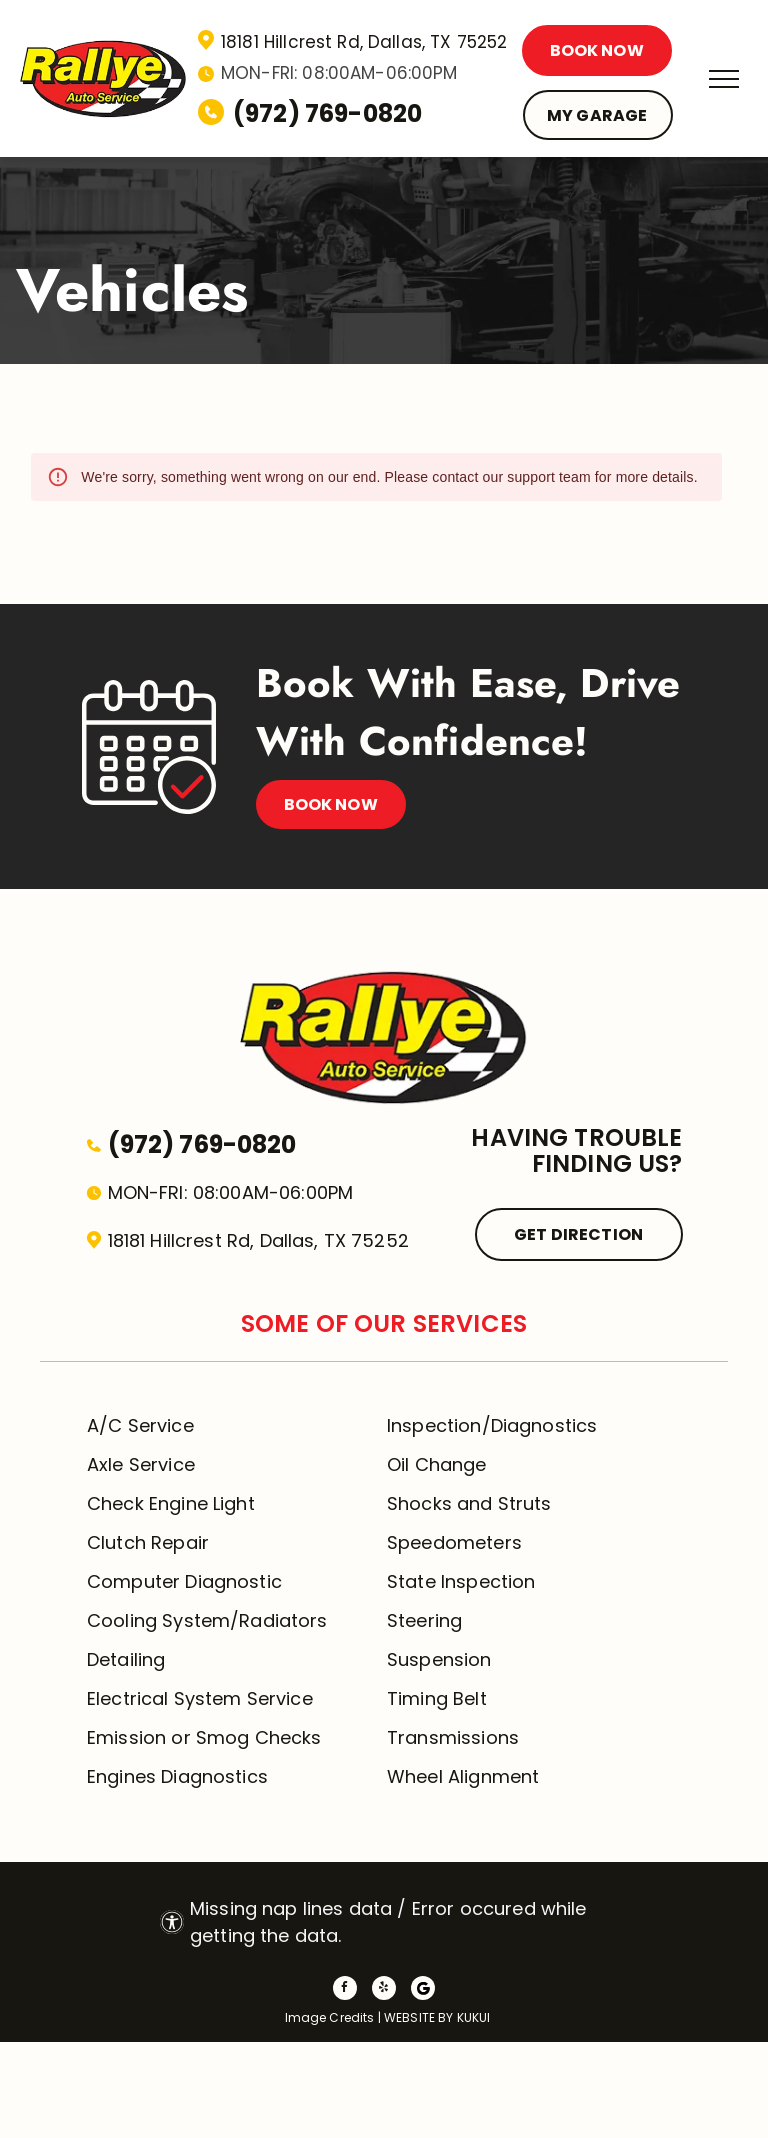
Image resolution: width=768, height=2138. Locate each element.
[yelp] (384, 1990)
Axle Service (141, 1464)
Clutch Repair (148, 1542)
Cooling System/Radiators (207, 1620)
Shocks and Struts (469, 1503)
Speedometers (454, 1542)
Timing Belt (437, 1698)
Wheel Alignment (463, 1776)
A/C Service (140, 1425)
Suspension (439, 1659)
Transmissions (453, 1737)
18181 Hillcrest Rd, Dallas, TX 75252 (364, 42)
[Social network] (423, 1990)
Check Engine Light (171, 1503)
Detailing (126, 1659)
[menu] (724, 79)
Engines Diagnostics (177, 1776)
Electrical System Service (200, 1698)
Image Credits (330, 2017)
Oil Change (437, 1464)
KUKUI (474, 2017)
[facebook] (345, 1990)
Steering (424, 1620)
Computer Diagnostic (184, 1581)
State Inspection (461, 1581)
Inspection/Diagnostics (492, 1425)
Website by (419, 2017)
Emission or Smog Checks (204, 1737)
